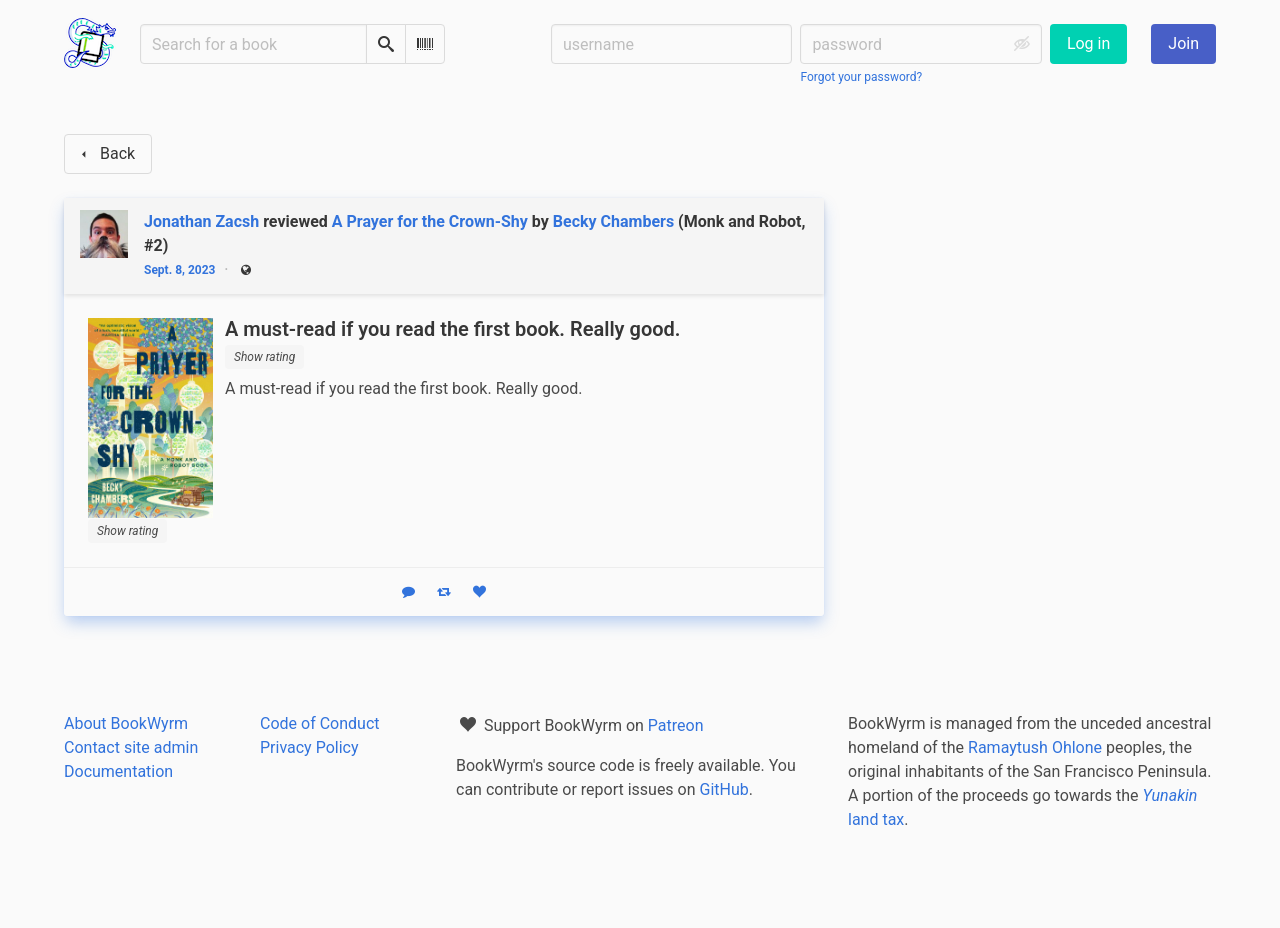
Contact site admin (131, 747)
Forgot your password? (861, 77)
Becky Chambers (613, 221)
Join (1183, 43)
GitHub (724, 789)
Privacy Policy (309, 747)
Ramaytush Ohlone (1035, 747)
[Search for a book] (253, 44)
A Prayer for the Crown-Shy (430, 221)
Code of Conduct (320, 723)
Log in (1088, 43)
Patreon (676, 725)
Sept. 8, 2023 (180, 270)
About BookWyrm (126, 723)
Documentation (118, 771)
